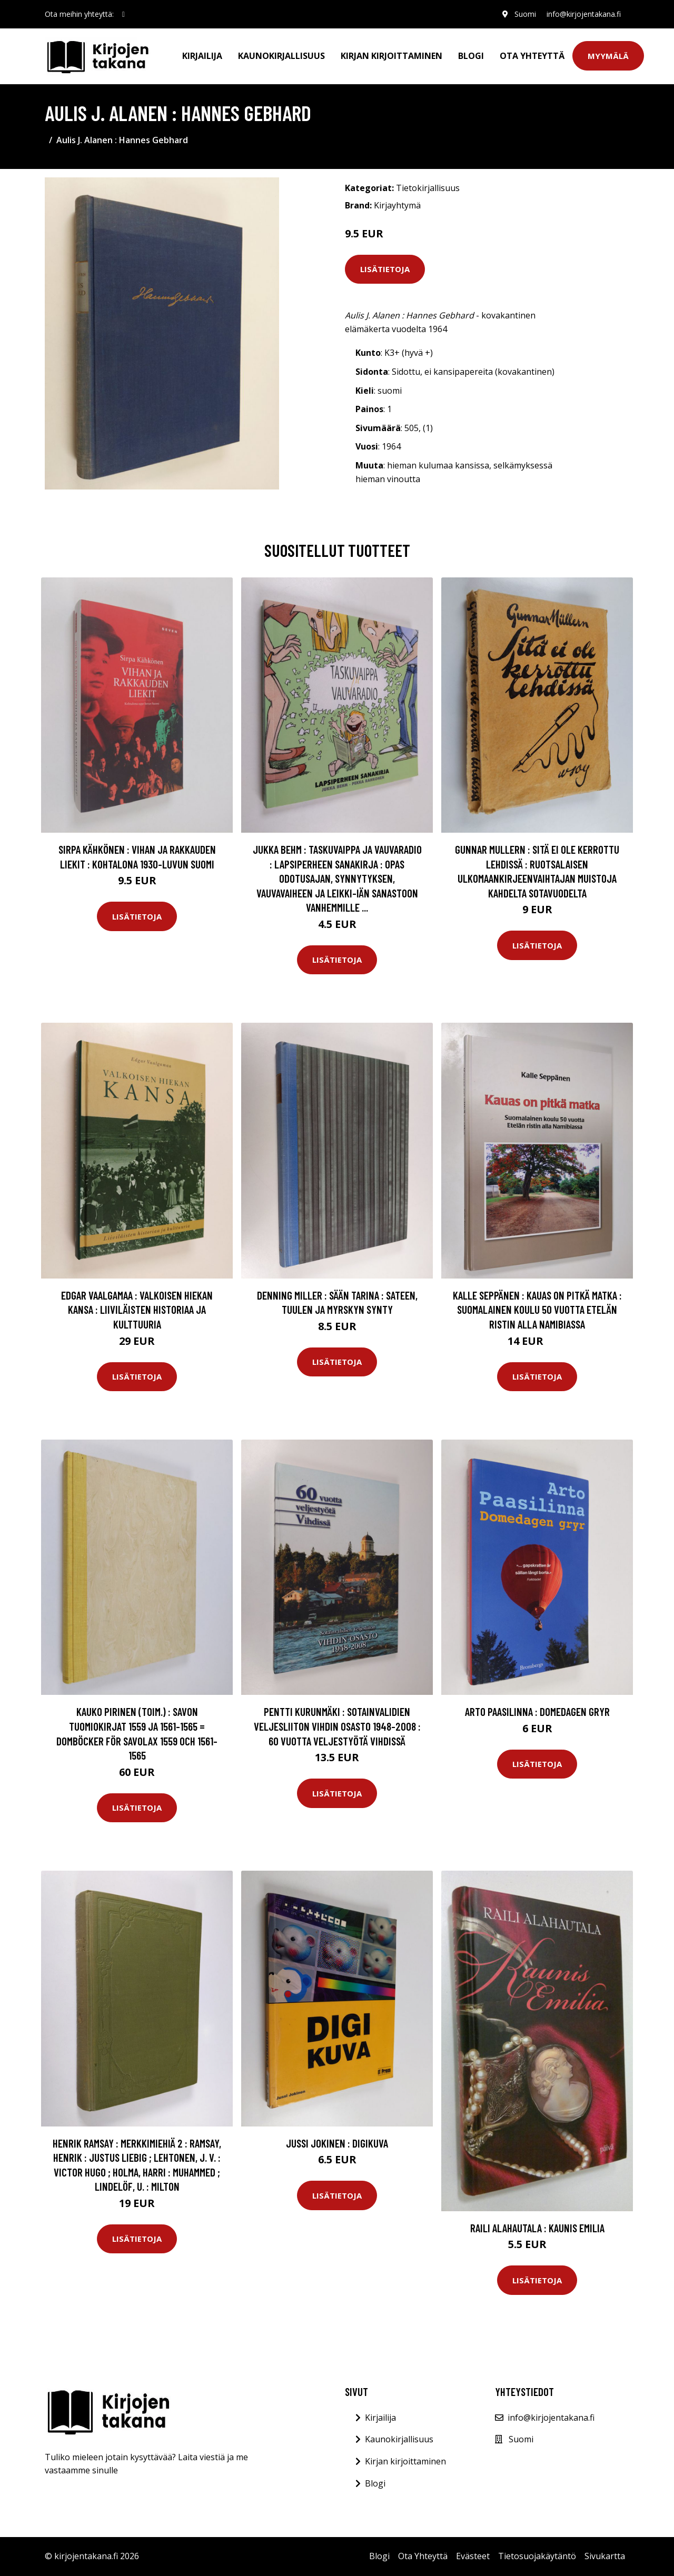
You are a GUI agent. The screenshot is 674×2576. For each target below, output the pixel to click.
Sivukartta (604, 2556)
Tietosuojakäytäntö (537, 2556)
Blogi (471, 56)
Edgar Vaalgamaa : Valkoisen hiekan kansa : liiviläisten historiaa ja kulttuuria (137, 1310)
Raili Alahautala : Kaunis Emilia (537, 2227)
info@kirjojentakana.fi (584, 14)
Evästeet (473, 2556)
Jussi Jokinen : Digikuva (337, 2143)
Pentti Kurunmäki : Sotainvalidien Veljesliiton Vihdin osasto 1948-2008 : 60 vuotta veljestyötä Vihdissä (337, 1726)
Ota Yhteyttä (532, 56)
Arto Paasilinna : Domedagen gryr (537, 1711)
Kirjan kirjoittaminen (391, 56)
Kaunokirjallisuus (281, 56)
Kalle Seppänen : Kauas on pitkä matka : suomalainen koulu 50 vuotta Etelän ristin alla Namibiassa (537, 1310)
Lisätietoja (385, 269)
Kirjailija (202, 56)
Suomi (525, 14)
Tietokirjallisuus (428, 188)
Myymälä (608, 56)
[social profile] (123, 14)
